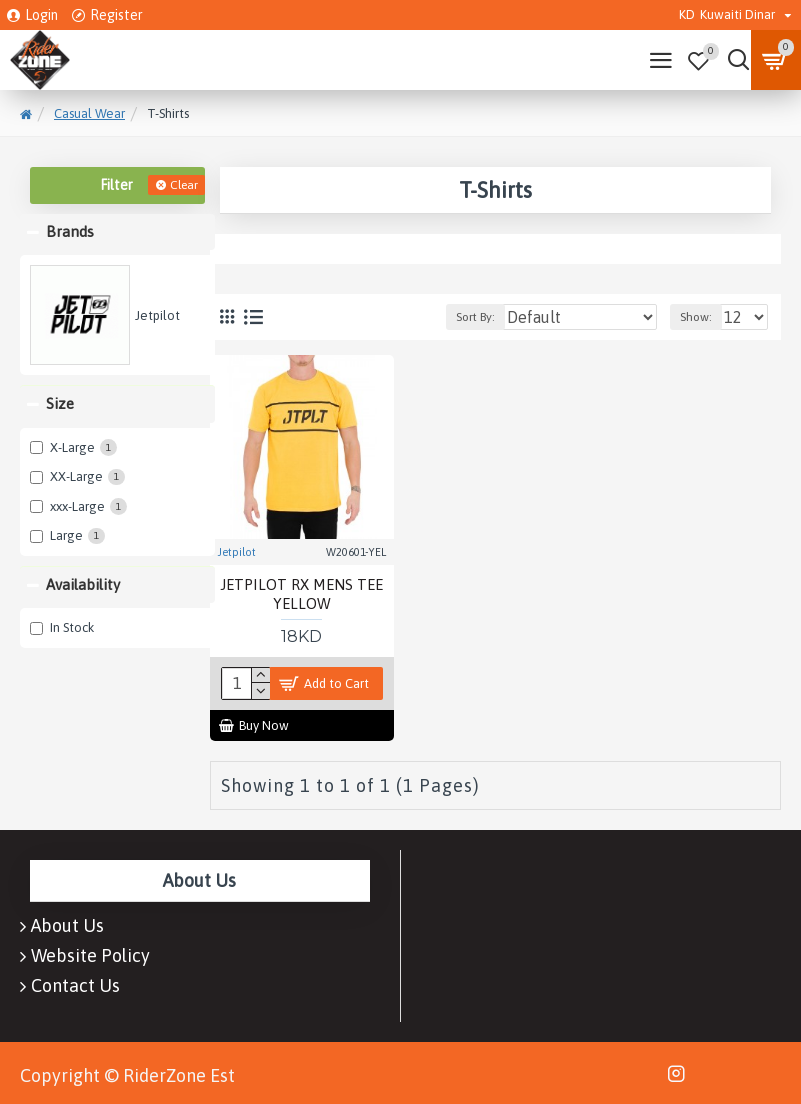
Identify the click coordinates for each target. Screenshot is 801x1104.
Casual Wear (89, 113)
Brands (70, 231)
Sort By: (475, 317)
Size (60, 403)
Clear (184, 185)
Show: (696, 317)
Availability (83, 584)
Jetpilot (237, 552)
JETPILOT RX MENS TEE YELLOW (301, 594)
